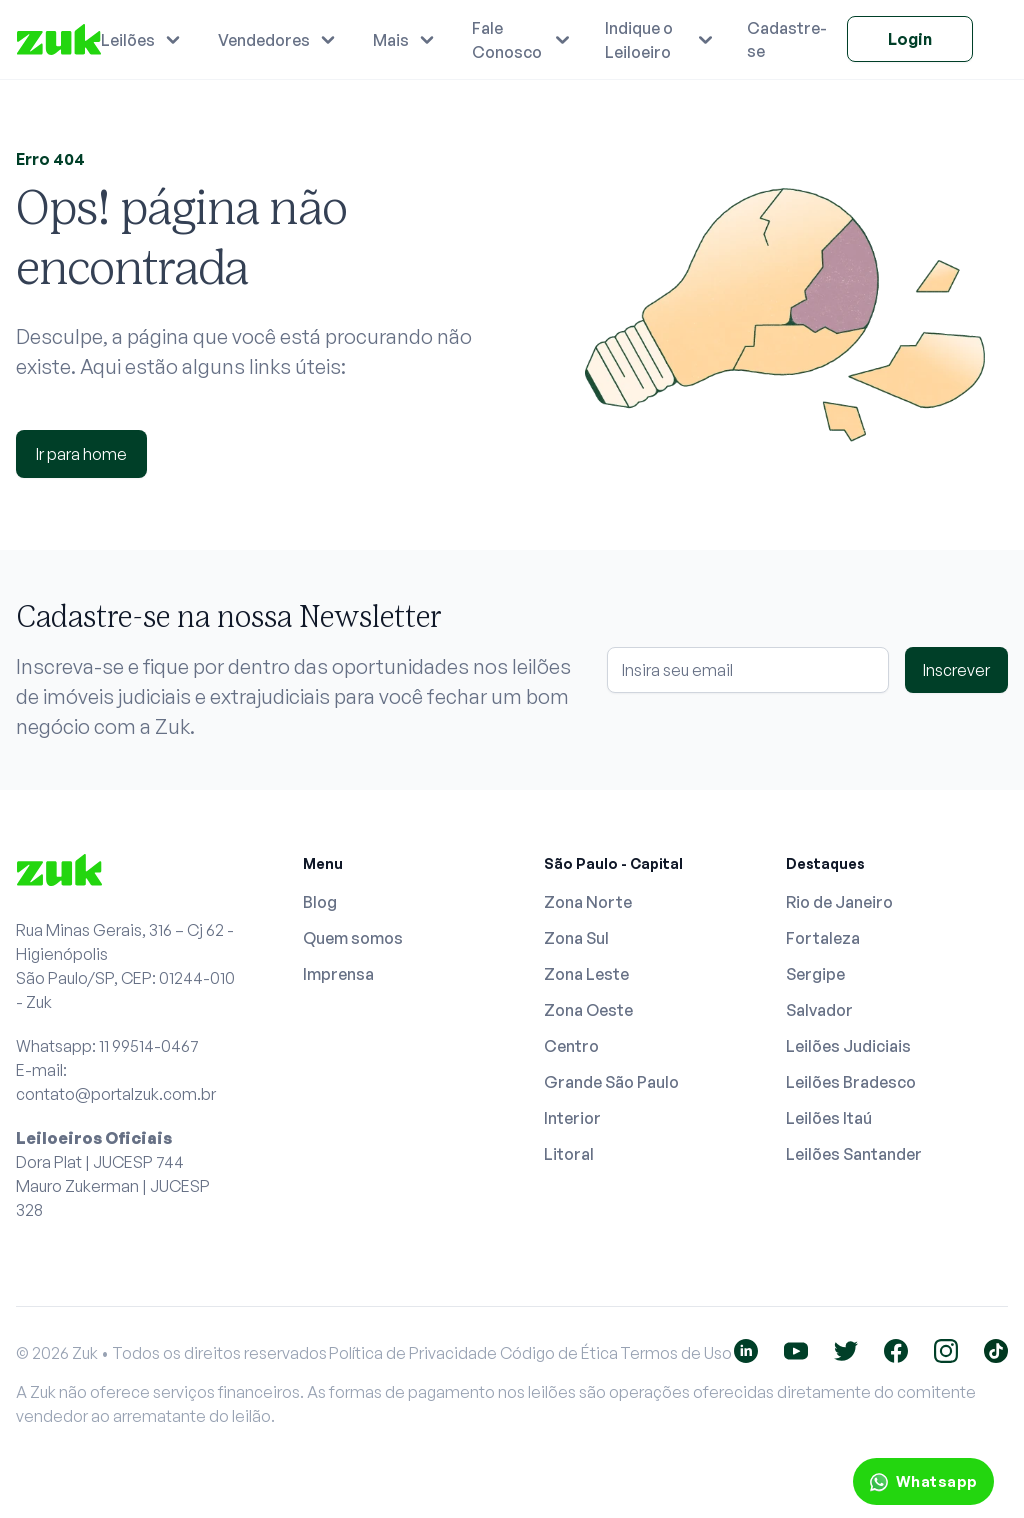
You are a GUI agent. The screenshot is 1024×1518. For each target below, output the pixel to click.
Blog (320, 902)
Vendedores (264, 40)
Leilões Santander (854, 1154)
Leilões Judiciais (848, 1046)
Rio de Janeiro (839, 902)
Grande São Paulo (611, 1082)
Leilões (128, 40)
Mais (391, 40)
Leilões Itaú (829, 1118)
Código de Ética (559, 1353)
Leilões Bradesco (851, 1082)
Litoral (569, 1154)
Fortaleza (823, 938)
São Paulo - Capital (613, 863)
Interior (572, 1118)
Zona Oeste (588, 1010)
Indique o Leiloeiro (639, 40)
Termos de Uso (676, 1353)
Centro (571, 1046)
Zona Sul (576, 938)
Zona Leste (586, 974)
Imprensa (338, 974)
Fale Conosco (507, 40)
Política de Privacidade (413, 1353)
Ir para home (81, 454)
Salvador (819, 1010)
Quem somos (353, 938)
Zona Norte (588, 902)
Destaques (825, 863)
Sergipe (815, 974)
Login (910, 39)
